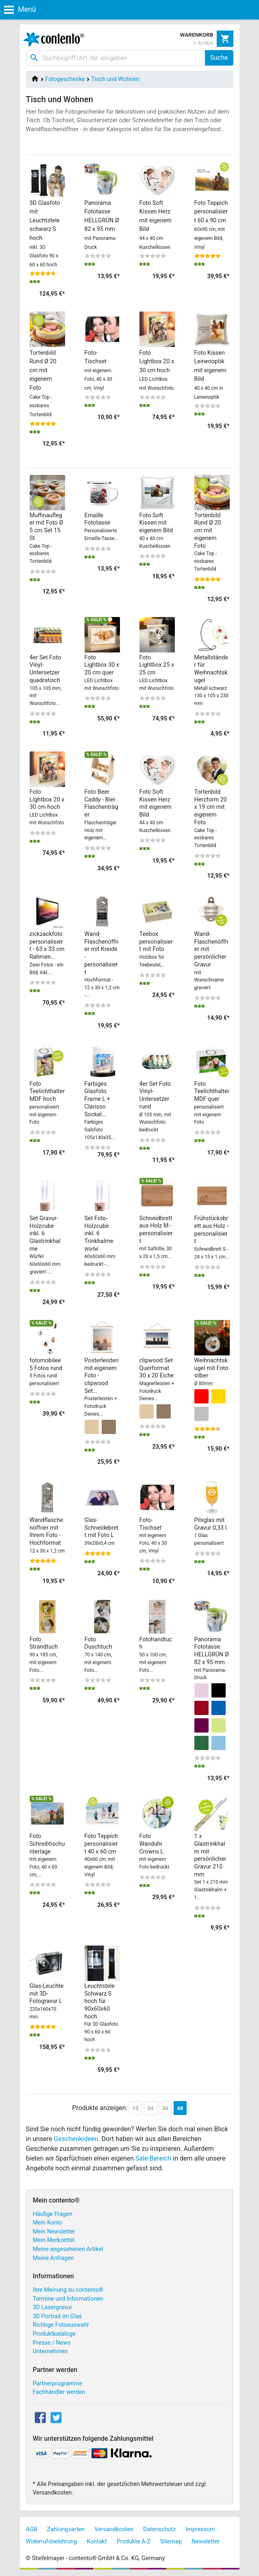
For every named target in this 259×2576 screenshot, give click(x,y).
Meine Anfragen (53, 2258)
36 (165, 2108)
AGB (31, 2529)
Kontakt (97, 2541)
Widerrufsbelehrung (51, 2541)
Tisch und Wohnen (115, 79)
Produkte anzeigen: (99, 2108)
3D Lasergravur (52, 2307)
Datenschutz (159, 2529)
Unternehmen (50, 2351)
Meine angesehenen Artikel (68, 2249)
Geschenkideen (76, 2139)
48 (180, 2108)
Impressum (200, 2529)
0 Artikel (203, 43)
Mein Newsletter (54, 2231)
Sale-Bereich (153, 2158)
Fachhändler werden (59, 2392)
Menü (20, 9)
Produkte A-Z (133, 2541)
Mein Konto (48, 2222)
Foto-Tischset (98, 370)
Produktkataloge (54, 2333)
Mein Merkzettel (54, 2240)
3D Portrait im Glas (57, 2316)
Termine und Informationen (68, 2298)
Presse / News (52, 2342)
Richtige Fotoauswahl (61, 2324)
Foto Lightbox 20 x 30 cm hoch (156, 370)
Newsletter (206, 2541)
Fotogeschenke (65, 79)
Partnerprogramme (58, 2383)
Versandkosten (113, 2529)
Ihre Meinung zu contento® (68, 2289)
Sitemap (171, 2541)
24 (150, 2108)
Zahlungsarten (66, 2529)
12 (135, 2108)
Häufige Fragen (52, 2214)
